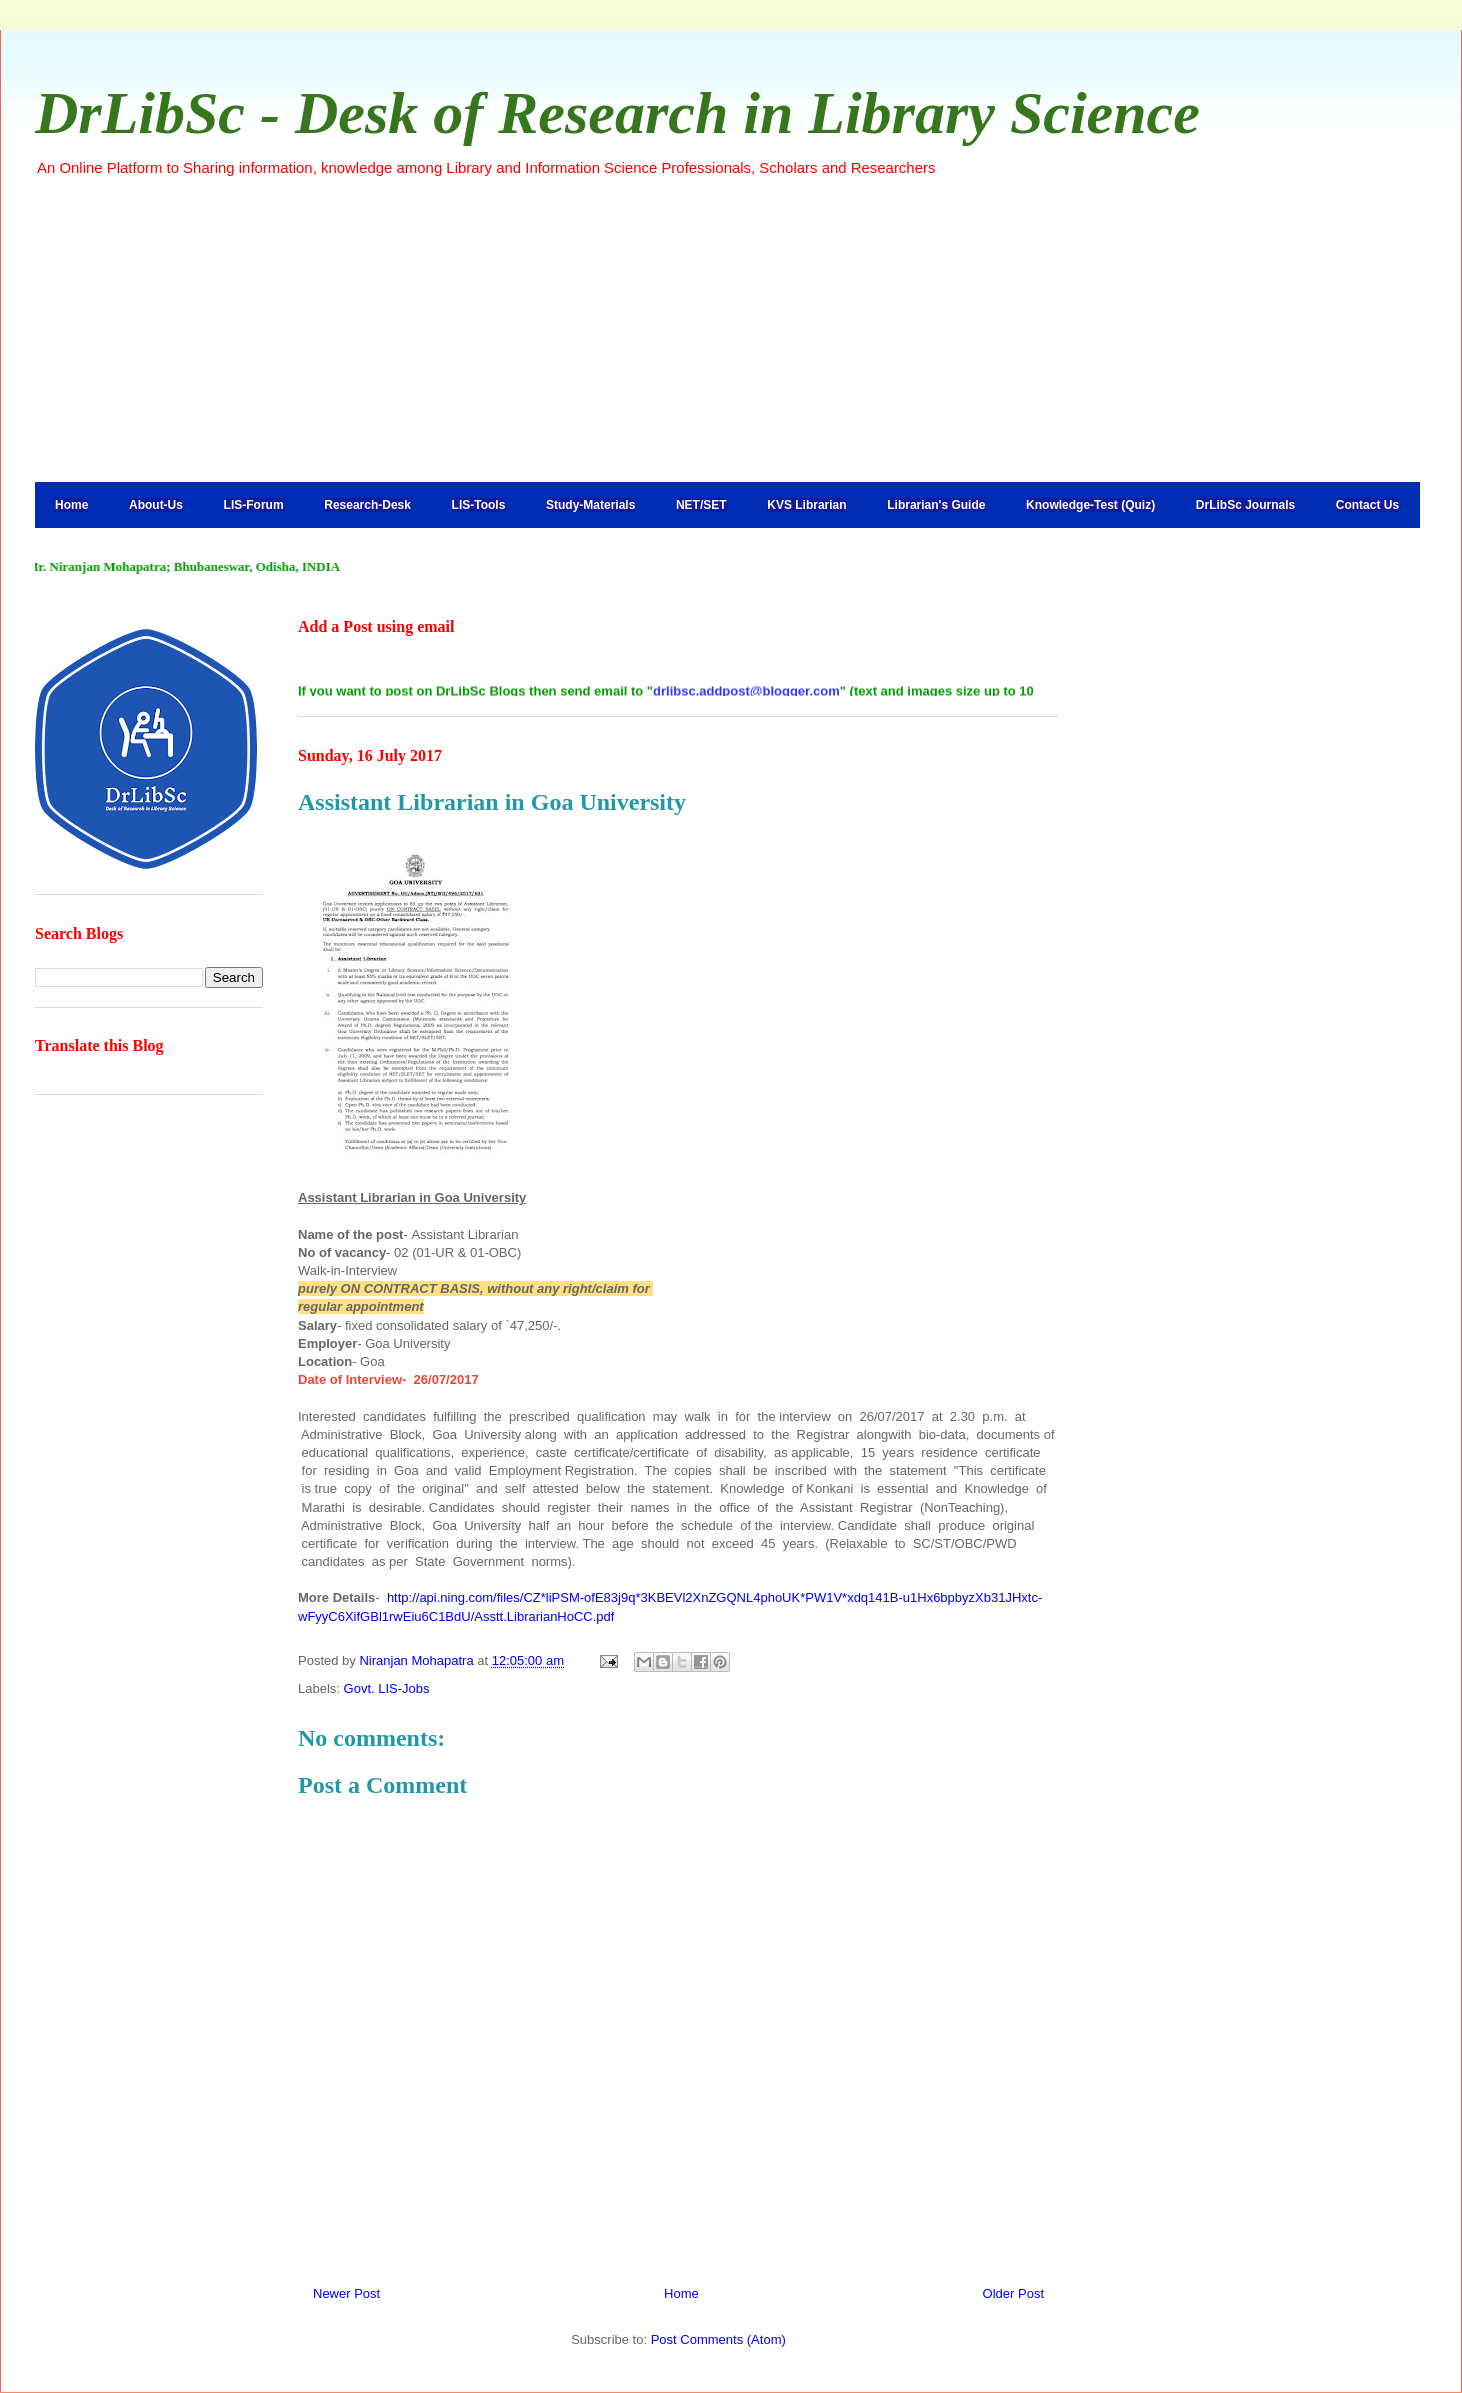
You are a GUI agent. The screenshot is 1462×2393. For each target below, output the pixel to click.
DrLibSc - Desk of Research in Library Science (617, 113)
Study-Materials (590, 505)
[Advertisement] (731, 329)
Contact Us (1367, 505)
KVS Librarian (806, 505)
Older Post (1013, 2293)
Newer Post (346, 2293)
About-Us (156, 505)
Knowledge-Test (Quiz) (1090, 505)
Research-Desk (367, 505)
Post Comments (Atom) (718, 2339)
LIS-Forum (254, 505)
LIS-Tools (479, 505)
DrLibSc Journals (1245, 505)
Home (71, 505)
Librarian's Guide (936, 505)
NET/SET (701, 505)
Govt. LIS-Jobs (387, 1688)
